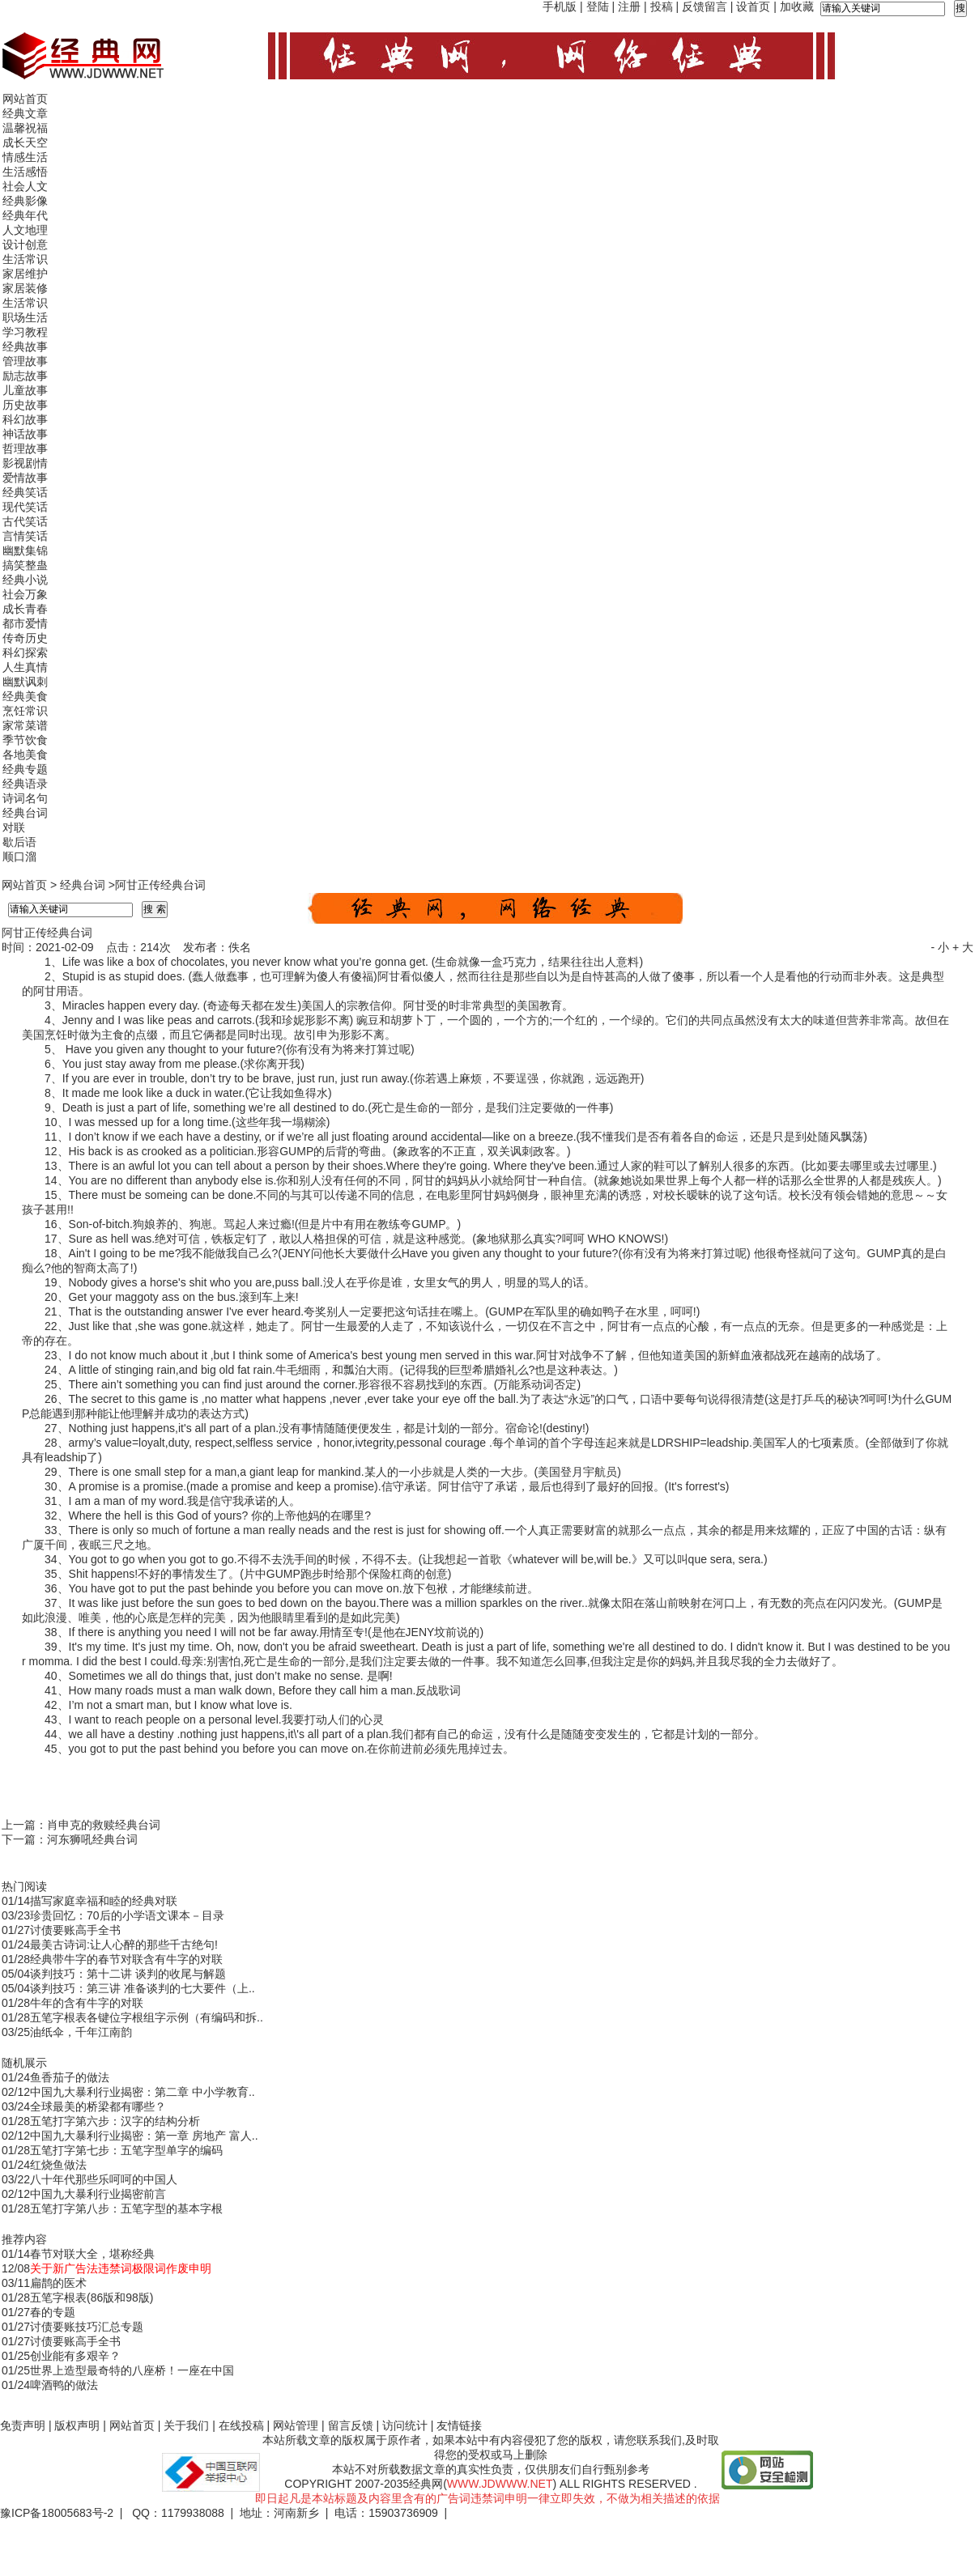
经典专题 (25, 769)
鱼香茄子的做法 (69, 2077)
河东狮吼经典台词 (92, 1839)
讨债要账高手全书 (75, 1929)
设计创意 (25, 244)
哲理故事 (25, 448)
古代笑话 (25, 521)
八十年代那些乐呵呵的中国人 (103, 2179)
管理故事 (25, 361)
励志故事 (25, 375)
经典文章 (25, 113)
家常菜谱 (25, 725)
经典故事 (25, 346)
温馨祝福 (25, 127)
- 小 (939, 947)
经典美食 (25, 696)
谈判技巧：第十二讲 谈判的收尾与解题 (128, 1973)
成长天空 (25, 142)
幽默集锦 (25, 550)
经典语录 (25, 783)
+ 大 (962, 947)
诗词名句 (25, 798)
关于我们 (186, 2425)
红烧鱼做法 (58, 2164)
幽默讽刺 (25, 681)
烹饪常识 (25, 710)
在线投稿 (241, 2425)
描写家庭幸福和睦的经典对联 (103, 1900)
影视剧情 (25, 463)
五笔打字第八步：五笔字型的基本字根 (126, 2208)
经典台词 (25, 812)
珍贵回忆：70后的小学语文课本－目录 (127, 1915)
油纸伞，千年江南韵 (81, 2032)
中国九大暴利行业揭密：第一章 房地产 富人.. (144, 2135)
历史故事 (25, 404)
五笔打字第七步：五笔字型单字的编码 (126, 2150)
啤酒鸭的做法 (64, 2384)
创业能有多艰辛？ (75, 2355)
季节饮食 (25, 739)
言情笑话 (25, 535)
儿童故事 (25, 390)
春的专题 (52, 2312)
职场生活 (25, 317)
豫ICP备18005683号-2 (56, 2512)
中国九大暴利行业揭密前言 (98, 2193)
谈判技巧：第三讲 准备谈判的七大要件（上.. (142, 1988)
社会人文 (25, 186)
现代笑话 (25, 506)
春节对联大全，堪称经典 (92, 2253)
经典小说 (25, 579)
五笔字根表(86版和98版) (91, 2297)
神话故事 (25, 433)
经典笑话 (25, 492)
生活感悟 (25, 171)
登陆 (597, 6)
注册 (629, 6)
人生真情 (25, 667)
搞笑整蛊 (25, 565)
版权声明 (77, 2425)
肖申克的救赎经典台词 (103, 1824)
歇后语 (19, 841)
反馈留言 (704, 6)
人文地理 (25, 229)
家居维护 (25, 273)
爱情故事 (25, 477)
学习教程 (25, 331)
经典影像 (25, 200)
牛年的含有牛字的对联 (86, 2002)
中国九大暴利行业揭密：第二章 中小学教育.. (142, 2091)
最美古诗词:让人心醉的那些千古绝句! (124, 1944)
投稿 (661, 6)
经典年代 (25, 215)
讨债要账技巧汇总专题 (86, 2326)
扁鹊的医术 (58, 2282)
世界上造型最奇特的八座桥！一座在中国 (132, 2370)
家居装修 (25, 288)
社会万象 (25, 594)
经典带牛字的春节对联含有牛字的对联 (126, 1959)
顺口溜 (19, 856)
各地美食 (25, 754)
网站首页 (25, 98)
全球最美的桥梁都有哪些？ (98, 2106)
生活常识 (25, 259)
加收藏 (797, 6)
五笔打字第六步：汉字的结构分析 (115, 2121)
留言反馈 (350, 2425)
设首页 (753, 6)
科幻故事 (25, 419)
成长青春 (25, 608)
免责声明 (22, 2425)
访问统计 (405, 2425)
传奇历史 (25, 637)
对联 (13, 827)
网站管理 (295, 2425)
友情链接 (459, 2425)
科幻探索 (25, 652)
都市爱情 (25, 623)
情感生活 (25, 157)
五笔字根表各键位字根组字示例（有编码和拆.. (146, 2017)
